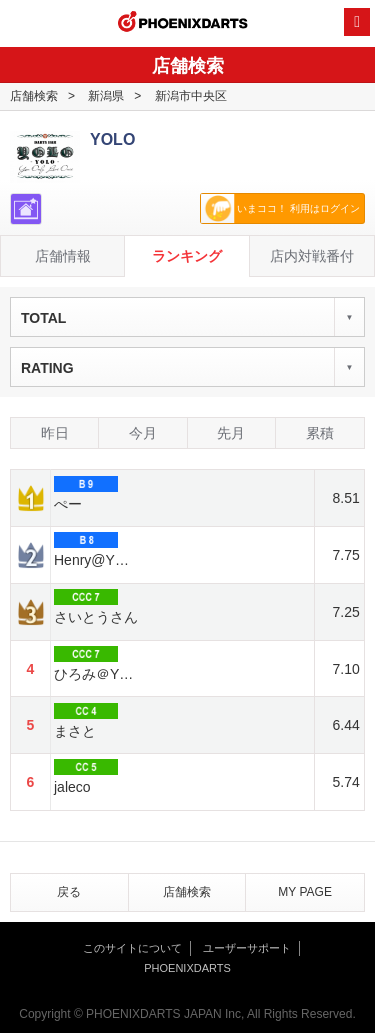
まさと (86, 721)
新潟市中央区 (191, 96)
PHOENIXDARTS (183, 24)
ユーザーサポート (247, 948)
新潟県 (106, 96)
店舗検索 (34, 96)
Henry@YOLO (97, 550)
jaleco (86, 777)
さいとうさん (96, 607)
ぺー (86, 494)
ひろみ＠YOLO (97, 664)
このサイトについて (132, 948)
